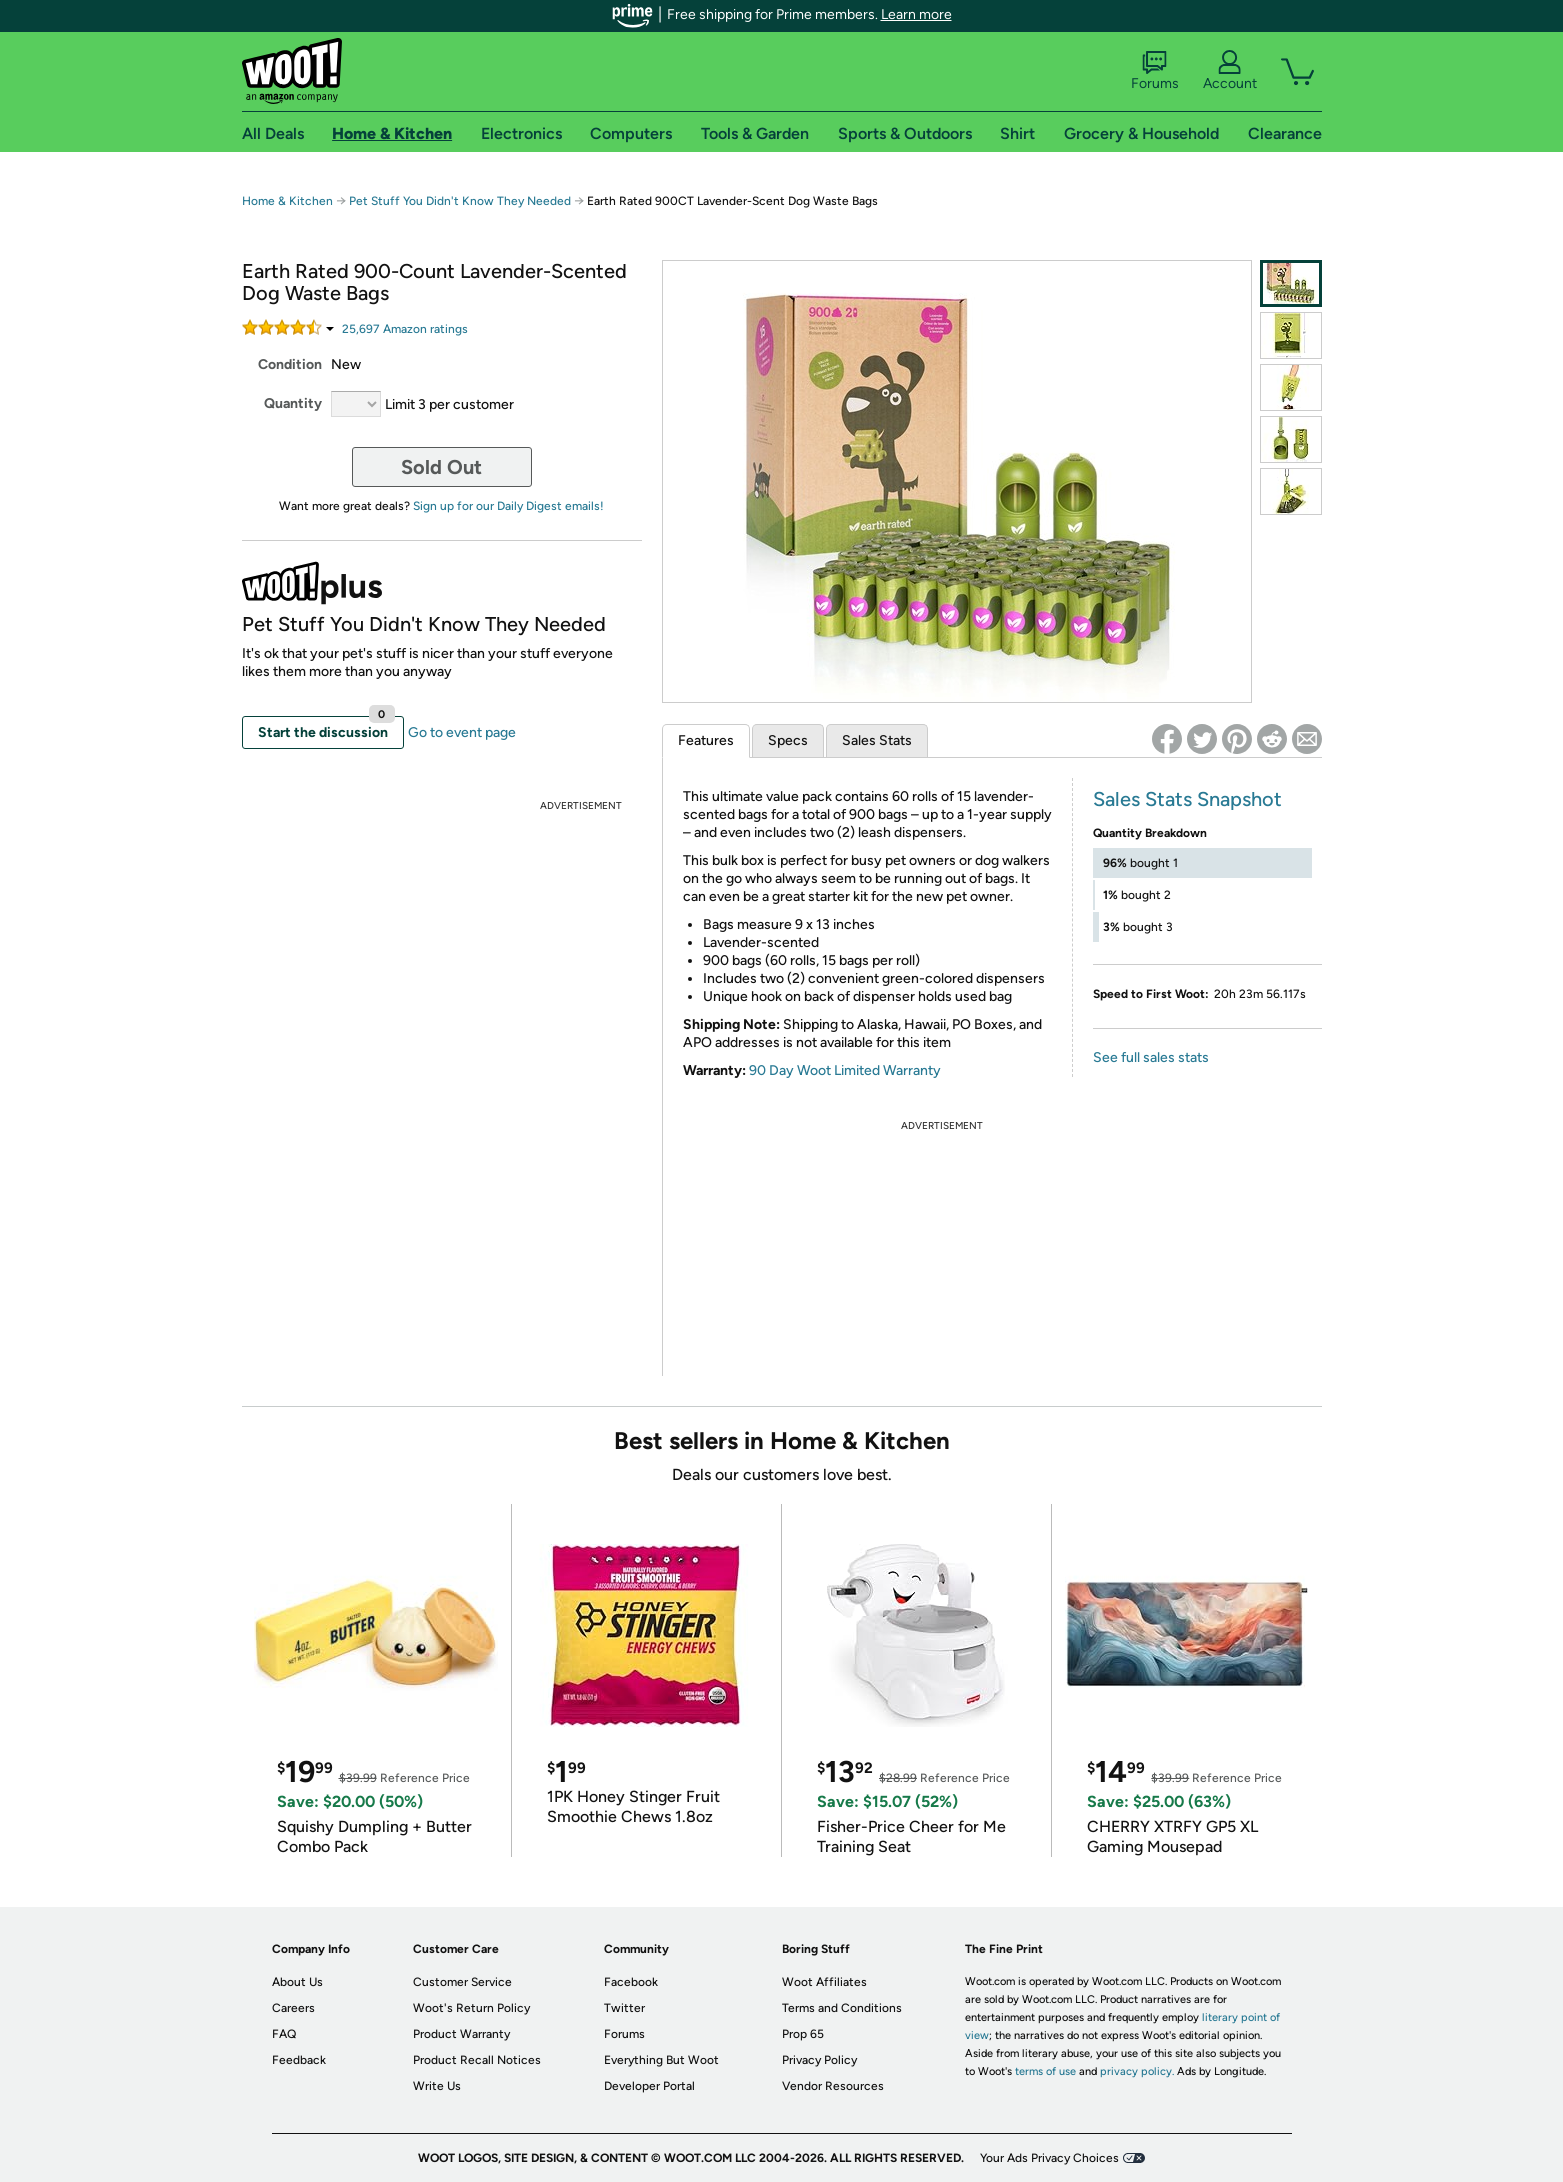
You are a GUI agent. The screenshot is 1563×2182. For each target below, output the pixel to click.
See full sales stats (1151, 1057)
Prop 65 (803, 2034)
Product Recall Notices (477, 2060)
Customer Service (462, 1982)
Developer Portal (649, 2086)
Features (706, 740)
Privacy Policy (819, 2060)
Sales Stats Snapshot (1187, 799)
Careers (293, 2008)
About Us (297, 1982)
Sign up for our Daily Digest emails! (508, 506)
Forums (1155, 71)
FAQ (284, 2034)
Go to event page (462, 732)
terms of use (1045, 2071)
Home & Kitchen (287, 201)
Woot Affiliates (824, 1982)
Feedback (299, 2060)
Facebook (631, 1982)
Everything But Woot (661, 2060)
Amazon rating (405, 329)
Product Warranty (461, 2034)
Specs (788, 740)
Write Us (437, 2086)
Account (1230, 71)
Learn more (916, 14)
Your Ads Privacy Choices (1049, 2158)
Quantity (293, 403)
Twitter (624, 2008)
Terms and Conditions (842, 2008)
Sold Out (441, 467)
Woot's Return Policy (471, 2008)
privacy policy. (1137, 2071)
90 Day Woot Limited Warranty (845, 1070)
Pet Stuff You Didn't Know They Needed (460, 201)
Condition (290, 364)
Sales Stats (877, 740)
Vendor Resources (833, 2086)
